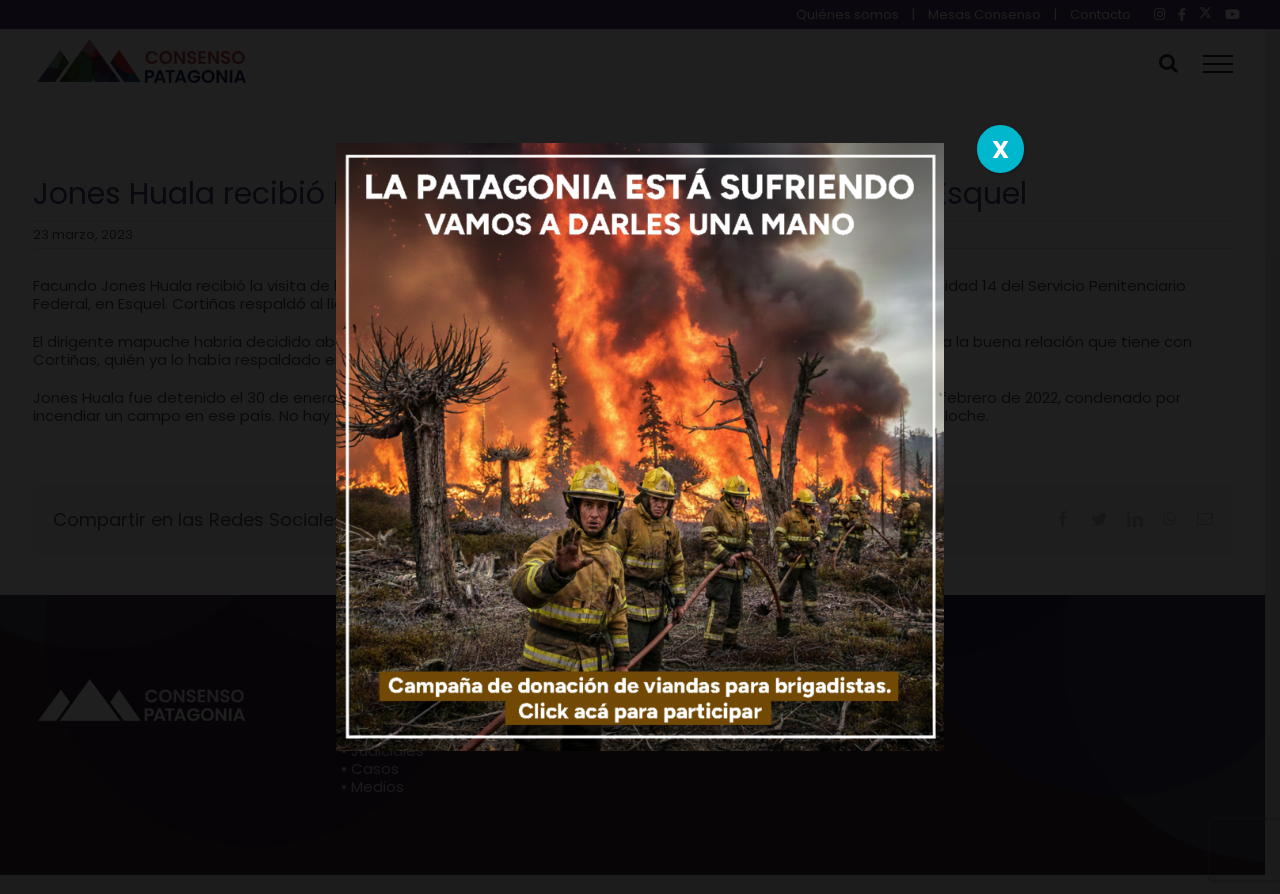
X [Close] (1000, 149)
